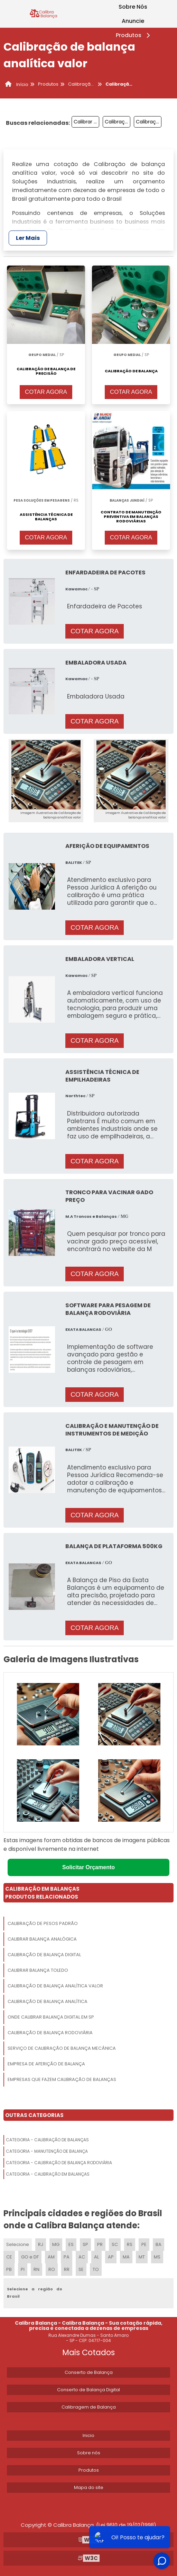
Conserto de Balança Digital (88, 2389)
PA (66, 2257)
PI (23, 2269)
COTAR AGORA (46, 392)
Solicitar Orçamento (88, 1867)
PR (100, 2244)
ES (71, 2244)
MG (55, 2244)
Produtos (134, 35)
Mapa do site (88, 2487)
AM (51, 2257)
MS (157, 2257)
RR (66, 2269)
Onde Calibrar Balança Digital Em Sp (51, 2017)
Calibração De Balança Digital (44, 1954)
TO (96, 2269)
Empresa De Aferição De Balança (46, 2064)
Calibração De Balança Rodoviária (50, 2032)
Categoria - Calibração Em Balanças (48, 2174)
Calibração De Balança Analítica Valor (55, 1986)
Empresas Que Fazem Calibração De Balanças (62, 2079)
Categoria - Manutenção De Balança (47, 2151)
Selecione (17, 2244)
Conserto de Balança (89, 2372)
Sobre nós (88, 2452)
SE (81, 2269)
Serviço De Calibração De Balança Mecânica (62, 2048)
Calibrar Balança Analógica (42, 1939)
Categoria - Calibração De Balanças (47, 2140)
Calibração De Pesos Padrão (43, 1923)
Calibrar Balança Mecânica (86, 121)
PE (144, 2244)
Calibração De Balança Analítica (47, 2001)
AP (111, 2257)
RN (36, 2269)
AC (81, 2257)
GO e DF (30, 2257)
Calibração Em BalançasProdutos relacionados (42, 1892)
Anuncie (133, 21)
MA (126, 2257)
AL (96, 2257)
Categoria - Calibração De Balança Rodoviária (59, 2163)
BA (158, 2244)
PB (9, 2269)
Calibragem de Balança (89, 2407)
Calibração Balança (148, 121)
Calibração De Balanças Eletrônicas (117, 121)
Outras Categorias (34, 2115)
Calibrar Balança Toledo (38, 1970)
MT (142, 2257)
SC (115, 2244)
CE (9, 2257)
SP (85, 2244)
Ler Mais (28, 238)
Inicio (88, 2435)
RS (129, 2244)
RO (51, 2269)
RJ (40, 2244)
